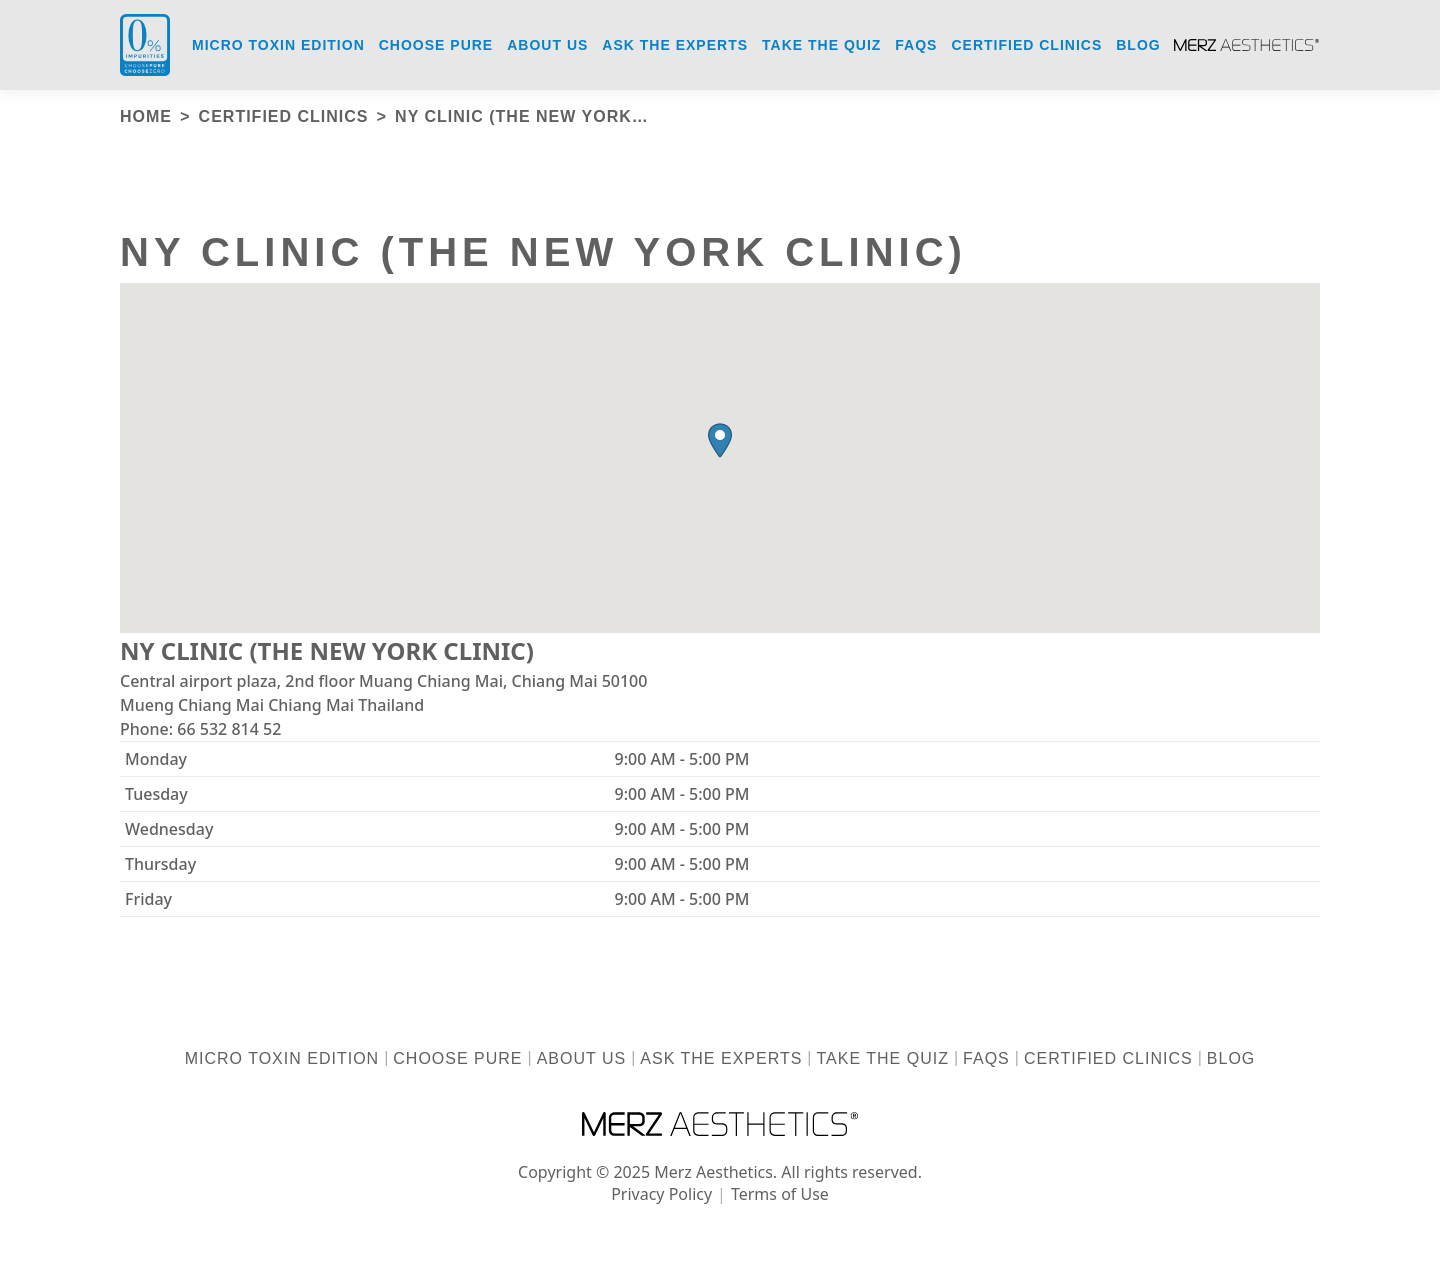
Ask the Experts (721, 1058)
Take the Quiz (883, 1058)
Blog (1231, 1058)
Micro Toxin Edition (282, 1058)
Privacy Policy (661, 1194)
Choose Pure (457, 1058)
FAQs (986, 1058)
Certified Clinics (1108, 1058)
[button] (720, 440)
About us (582, 1058)
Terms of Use (780, 1194)
